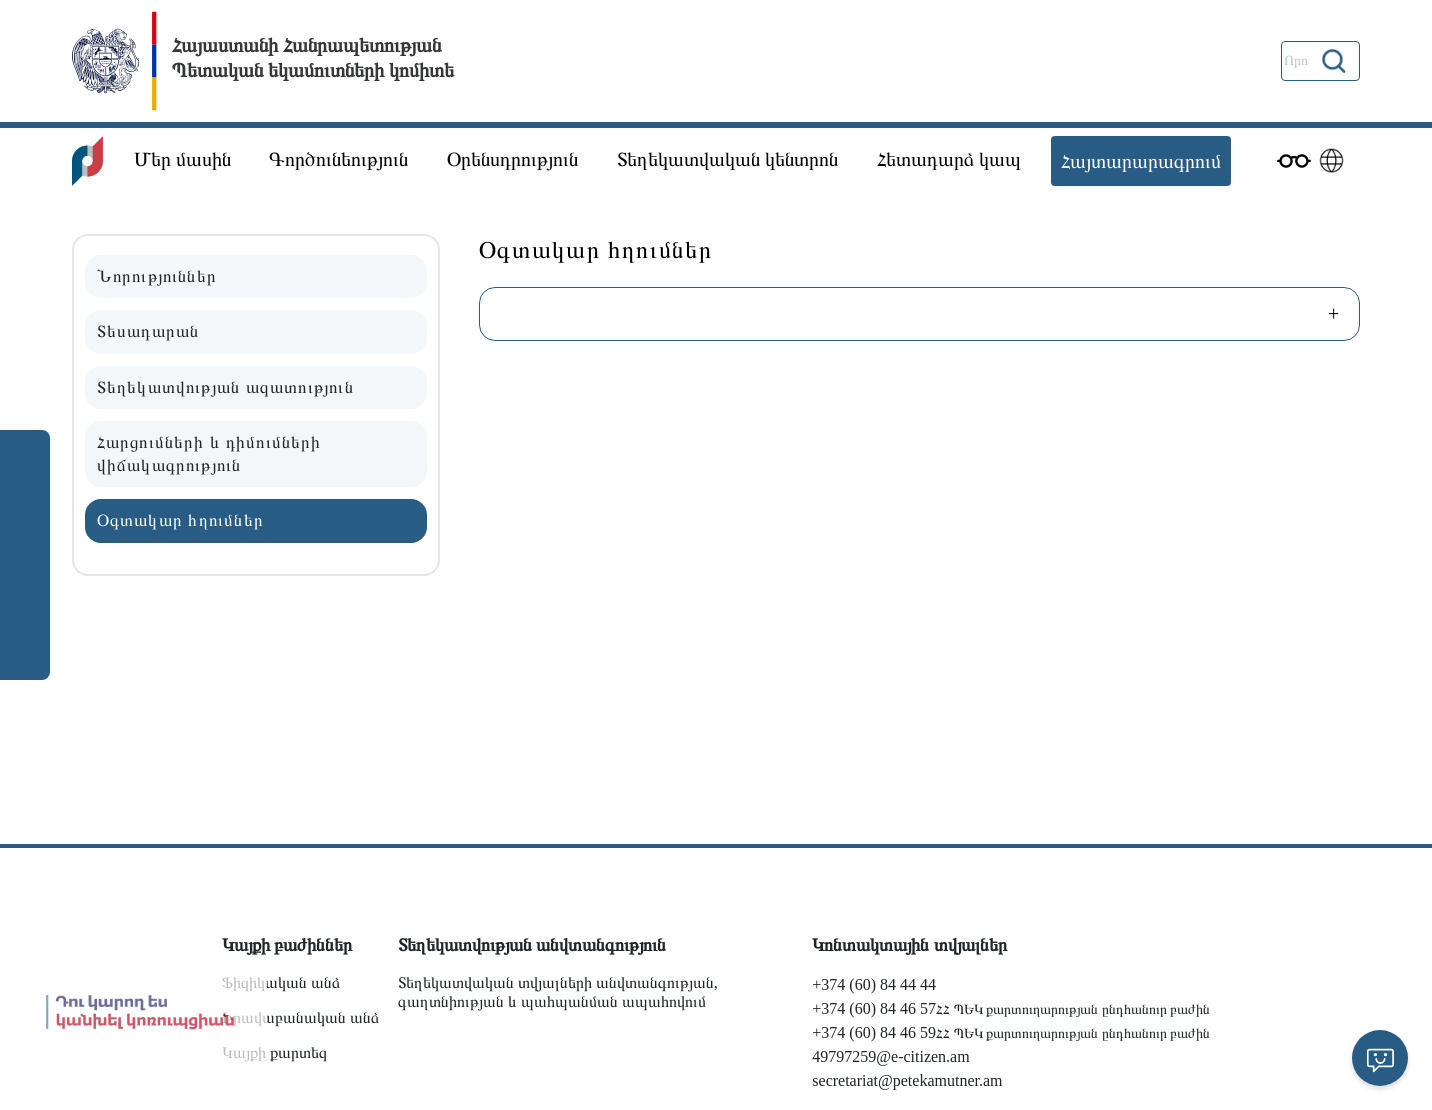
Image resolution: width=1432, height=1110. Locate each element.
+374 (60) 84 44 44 (874, 984)
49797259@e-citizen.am (890, 1056)
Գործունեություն (338, 159)
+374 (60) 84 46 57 (874, 1008)
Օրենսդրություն (512, 159)
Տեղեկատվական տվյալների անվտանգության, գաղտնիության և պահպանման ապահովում (558, 992)
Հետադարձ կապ (949, 159)
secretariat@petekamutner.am (907, 1080)
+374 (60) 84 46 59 (874, 1032)
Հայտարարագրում (1141, 161)
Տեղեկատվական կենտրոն (727, 159)
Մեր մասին (182, 159)
